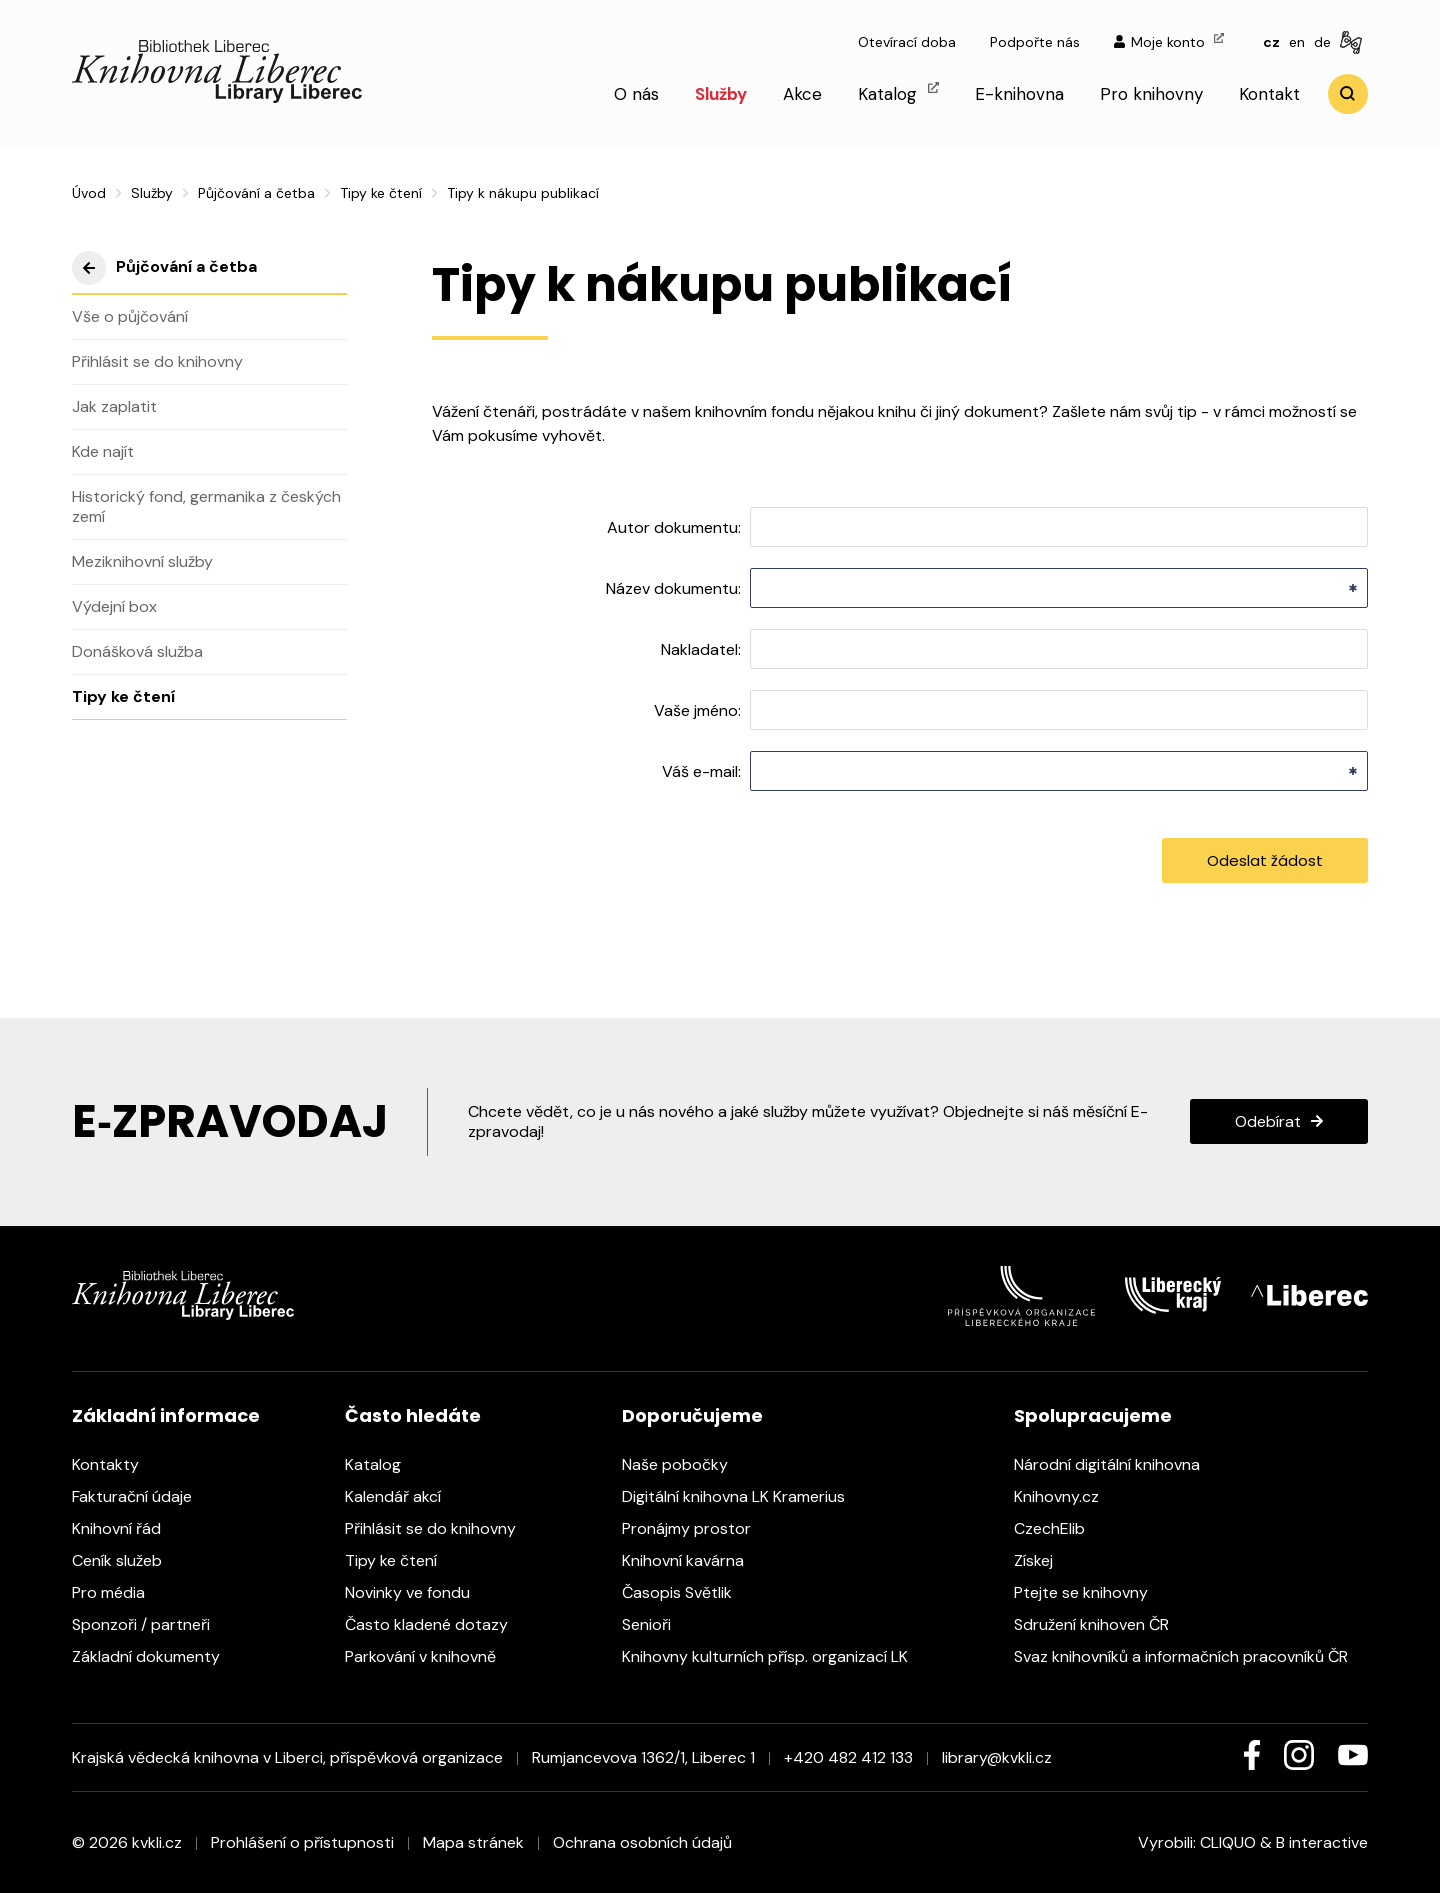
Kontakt (1269, 94)
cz (1271, 42)
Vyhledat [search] (1348, 94)
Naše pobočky (685, 1464)
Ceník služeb (127, 1560)
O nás (636, 94)
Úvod (89, 193)
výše (89, 268)
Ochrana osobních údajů (642, 1842)
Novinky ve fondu (417, 1592)
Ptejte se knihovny (1091, 1592)
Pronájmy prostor (696, 1528)
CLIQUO (1228, 1842)
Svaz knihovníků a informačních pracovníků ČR (1191, 1656)
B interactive (1322, 1842)
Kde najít (103, 451)
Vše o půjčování (130, 316)
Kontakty (115, 1464)
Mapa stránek (473, 1842)
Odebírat (1268, 1121)
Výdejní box (114, 606)
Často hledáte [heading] (413, 1415)
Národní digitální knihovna (1117, 1464)
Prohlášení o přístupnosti (302, 1842)
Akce (802, 94)
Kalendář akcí (403, 1496)
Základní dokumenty (156, 1656)
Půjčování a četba (256, 193)
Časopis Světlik (687, 1592)
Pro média (118, 1592)
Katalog (898, 93)
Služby (721, 94)
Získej (1043, 1560)
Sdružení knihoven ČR (1101, 1624)
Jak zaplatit (114, 406)
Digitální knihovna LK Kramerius (743, 1496)
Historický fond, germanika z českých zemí (206, 506)
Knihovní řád (126, 1528)
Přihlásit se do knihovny (157, 361)
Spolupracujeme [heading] (1093, 1415)
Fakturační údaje (142, 1496)
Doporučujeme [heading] (692, 1415)
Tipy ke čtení (381, 193)
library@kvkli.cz (997, 1757)
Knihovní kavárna (693, 1560)
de (1322, 42)
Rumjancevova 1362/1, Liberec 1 (643, 1757)
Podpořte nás (1035, 42)
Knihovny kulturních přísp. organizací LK (775, 1656)
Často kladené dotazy (436, 1624)
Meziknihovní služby (142, 561)
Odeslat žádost (1265, 860)
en (1297, 42)
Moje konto (1169, 42)
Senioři (656, 1624)
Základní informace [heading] (166, 1415)
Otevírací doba (907, 42)
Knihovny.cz (1066, 1496)
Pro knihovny (1151, 94)
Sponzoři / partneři (151, 1624)
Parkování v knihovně (430, 1656)
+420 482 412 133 (848, 1757)
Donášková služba (137, 651)
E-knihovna (1019, 94)
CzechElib (1059, 1528)
